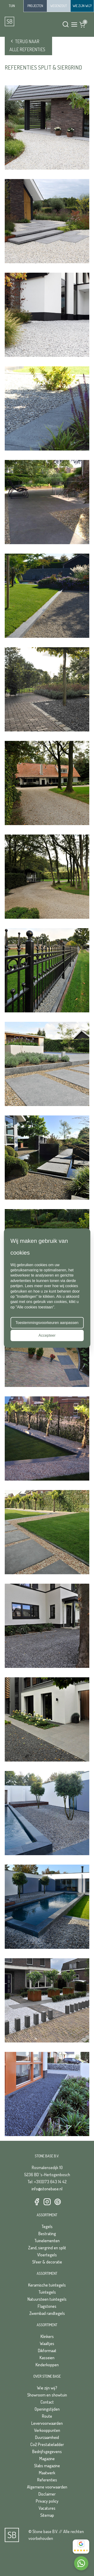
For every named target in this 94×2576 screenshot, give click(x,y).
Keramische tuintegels (47, 2285)
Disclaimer (47, 2494)
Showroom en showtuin (47, 2394)
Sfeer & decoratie (47, 2261)
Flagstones (47, 2306)
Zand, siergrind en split (47, 2247)
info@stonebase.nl (47, 2188)
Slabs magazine (47, 2465)
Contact (47, 2402)
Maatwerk (47, 2472)
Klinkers (47, 2336)
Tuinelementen (47, 2240)
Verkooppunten (47, 2430)
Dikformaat (47, 2350)
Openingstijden (47, 2409)
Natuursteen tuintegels (47, 2299)
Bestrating (47, 2233)
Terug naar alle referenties (27, 45)
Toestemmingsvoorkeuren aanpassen (47, 1322)
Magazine (47, 2458)
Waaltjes (47, 2343)
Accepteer (46, 1335)
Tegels (47, 2226)
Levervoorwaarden (47, 2423)
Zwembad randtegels (47, 2313)
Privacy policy (47, 2501)
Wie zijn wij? (47, 2387)
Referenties (47, 2479)
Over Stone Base (47, 2376)
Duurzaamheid (47, 2437)
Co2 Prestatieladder (47, 2444)
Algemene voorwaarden (47, 2486)
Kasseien (47, 2357)
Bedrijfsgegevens (47, 2451)
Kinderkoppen (47, 2364)
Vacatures (47, 2508)
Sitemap (47, 2515)
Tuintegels (47, 2292)
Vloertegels (47, 2254)
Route (47, 2416)
